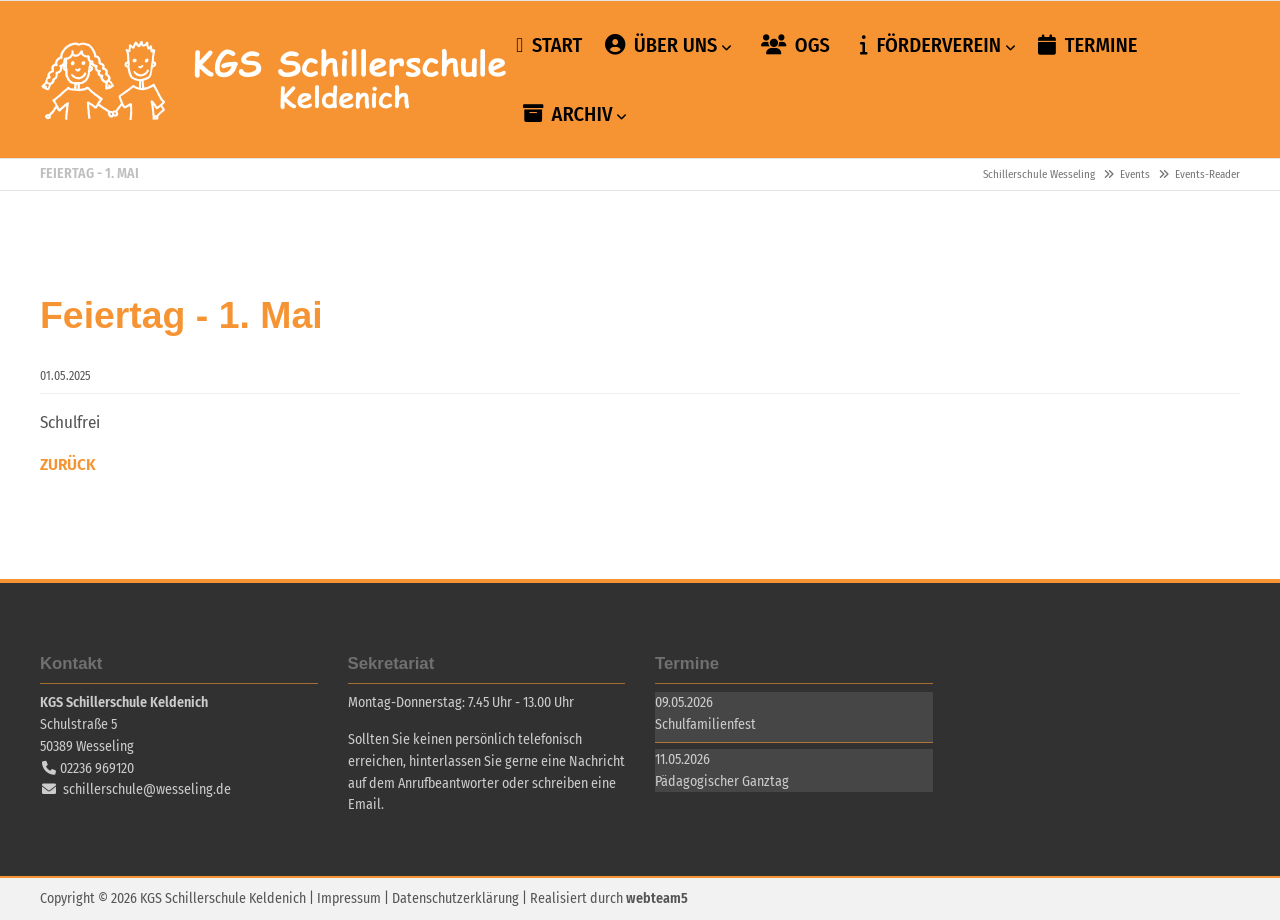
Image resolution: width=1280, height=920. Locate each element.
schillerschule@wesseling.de (147, 789)
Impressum (349, 898)
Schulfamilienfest (705, 724)
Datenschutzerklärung (455, 898)
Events (1135, 174)
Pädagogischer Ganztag (722, 781)
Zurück (68, 464)
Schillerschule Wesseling (275, 80)
